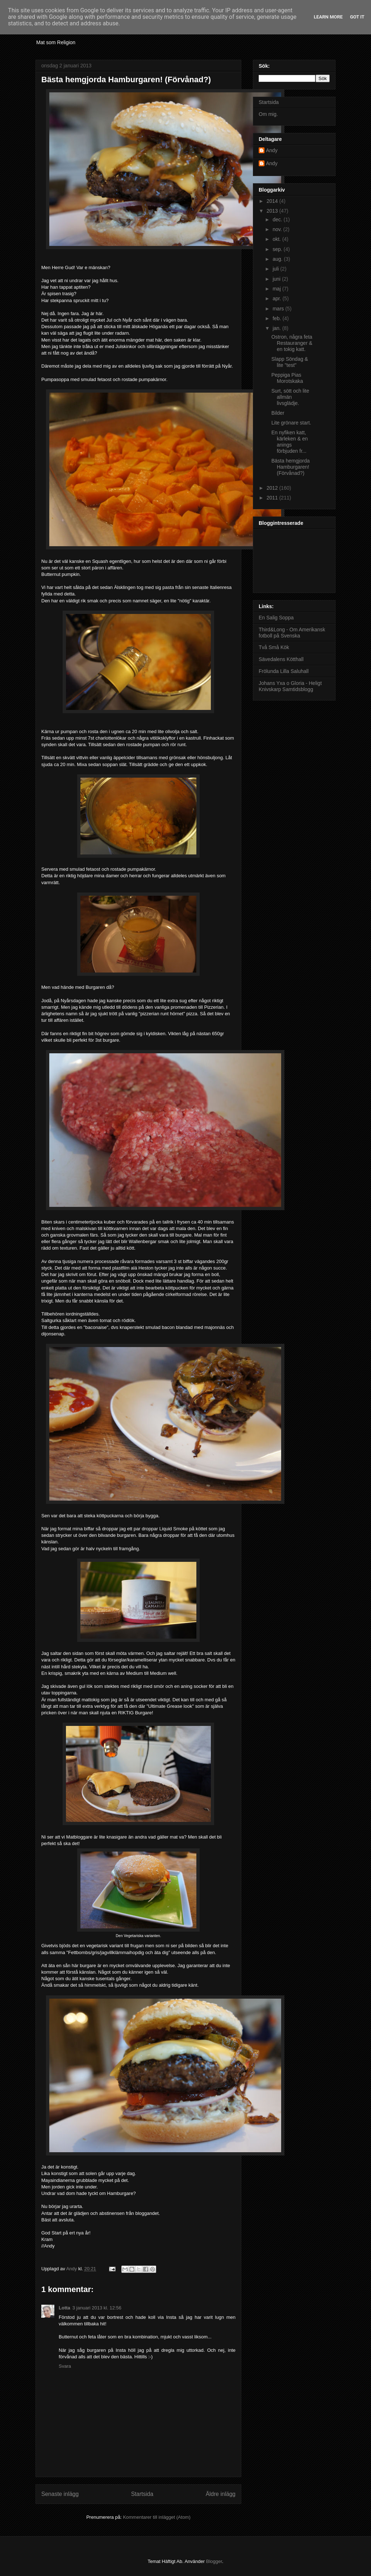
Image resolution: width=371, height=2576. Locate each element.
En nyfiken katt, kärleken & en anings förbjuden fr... (289, 441)
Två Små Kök (274, 647)
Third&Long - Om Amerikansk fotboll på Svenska (292, 633)
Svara (65, 2366)
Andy (272, 150)
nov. (277, 229)
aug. (278, 259)
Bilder (277, 413)
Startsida (142, 2494)
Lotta (64, 2308)
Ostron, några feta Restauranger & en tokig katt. (291, 343)
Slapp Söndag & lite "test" (289, 362)
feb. (277, 318)
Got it (357, 17)
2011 (273, 498)
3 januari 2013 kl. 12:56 (96, 2308)
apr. (277, 298)
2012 (273, 488)
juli (276, 269)
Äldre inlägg (220, 2494)
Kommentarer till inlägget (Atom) (156, 2517)
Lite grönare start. (291, 423)
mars (278, 308)
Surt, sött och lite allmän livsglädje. (290, 397)
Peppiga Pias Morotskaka (287, 378)
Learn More (328, 17)
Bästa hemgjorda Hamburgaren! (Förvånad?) (290, 467)
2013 (273, 211)
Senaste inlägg (60, 2494)
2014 (273, 201)
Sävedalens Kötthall (281, 659)
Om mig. (268, 114)
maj (277, 289)
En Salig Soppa (276, 617)
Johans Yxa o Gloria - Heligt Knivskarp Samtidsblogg (290, 686)
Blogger (214, 2561)
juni (277, 279)
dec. (277, 219)
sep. (277, 249)
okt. (277, 239)
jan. (277, 328)
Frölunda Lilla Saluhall (284, 671)
